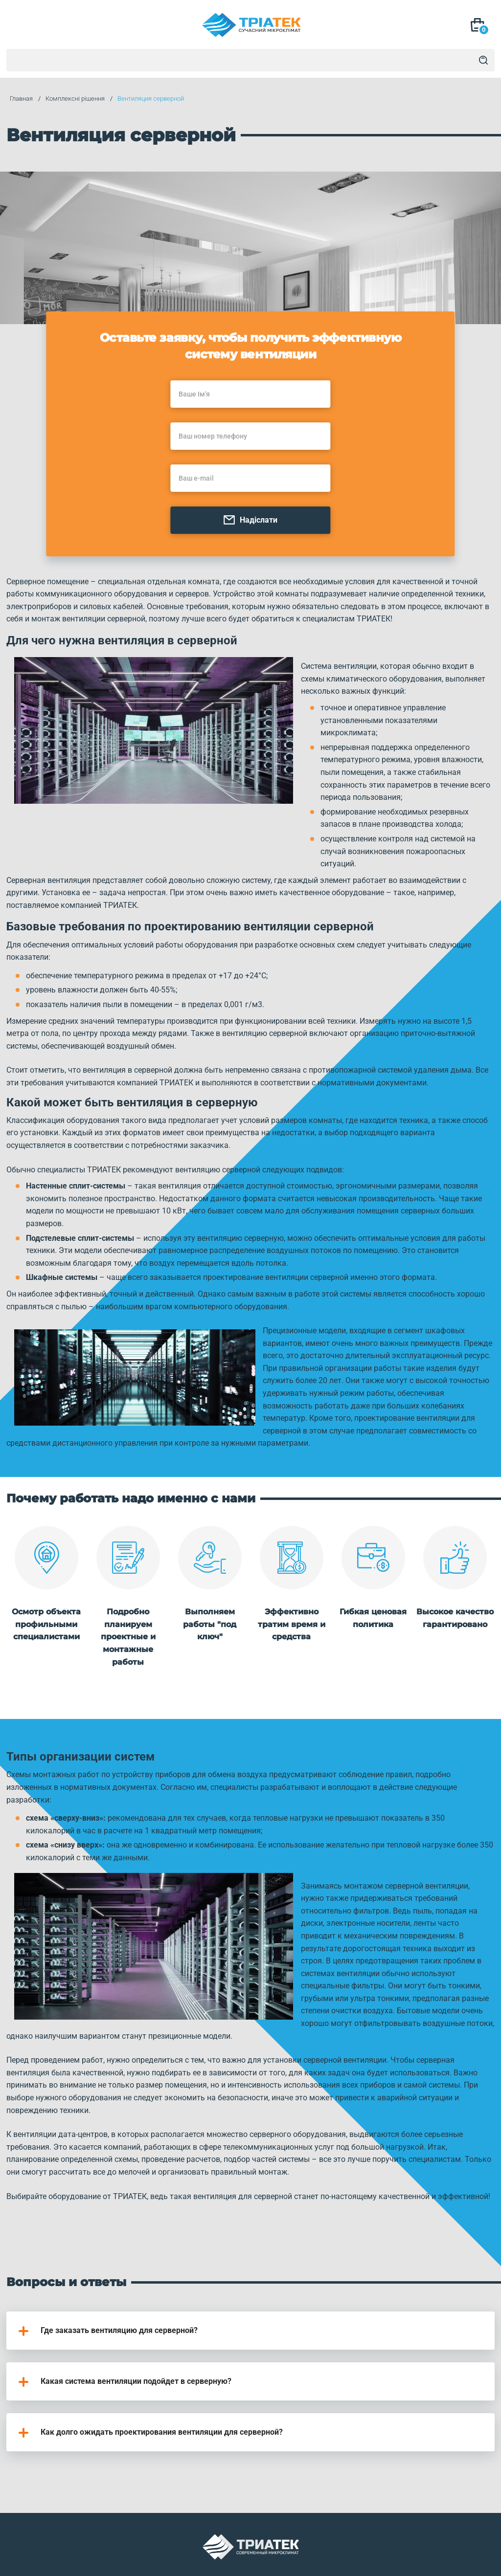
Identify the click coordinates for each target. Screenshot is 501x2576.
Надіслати (250, 522)
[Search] (483, 60)
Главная (17, 99)
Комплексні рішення (71, 99)
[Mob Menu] (19, 26)
